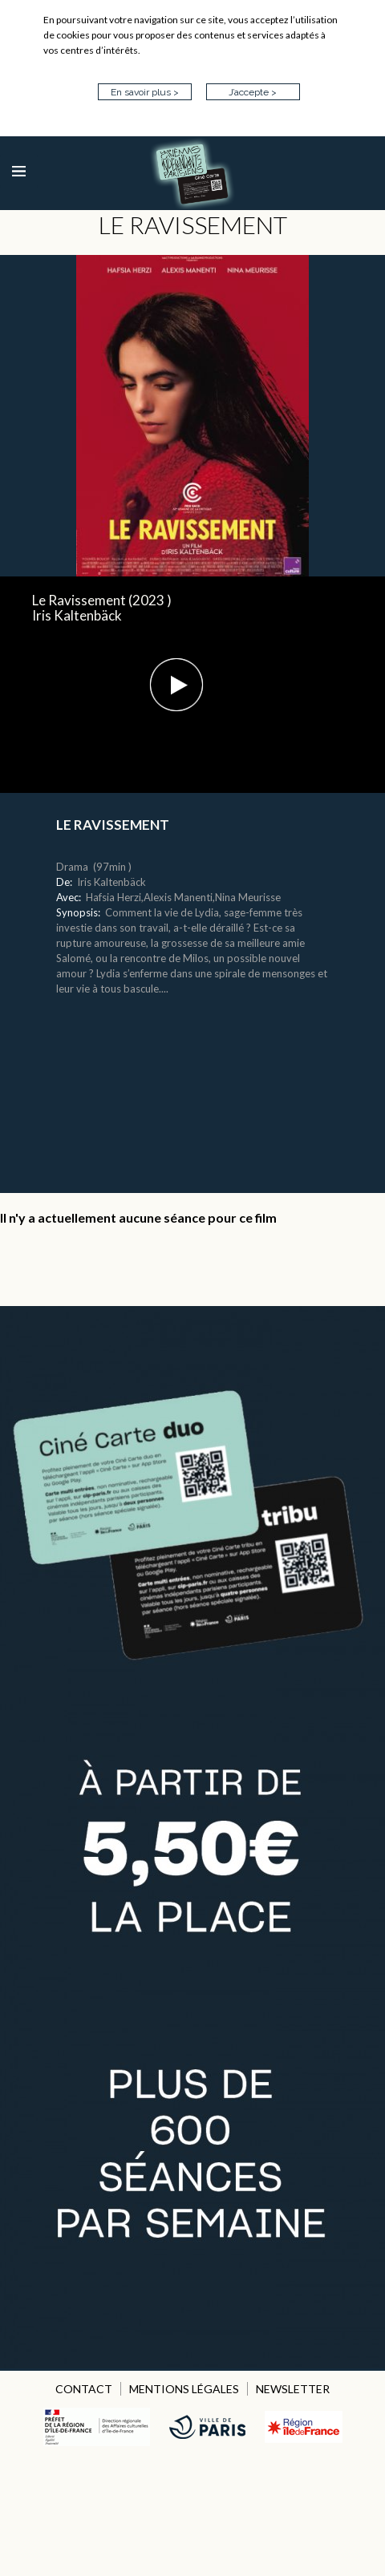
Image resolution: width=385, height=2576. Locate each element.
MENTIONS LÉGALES (184, 2389)
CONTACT (83, 2389)
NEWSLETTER (293, 2389)
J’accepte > (253, 92)
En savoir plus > (145, 92)
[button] (176, 684)
